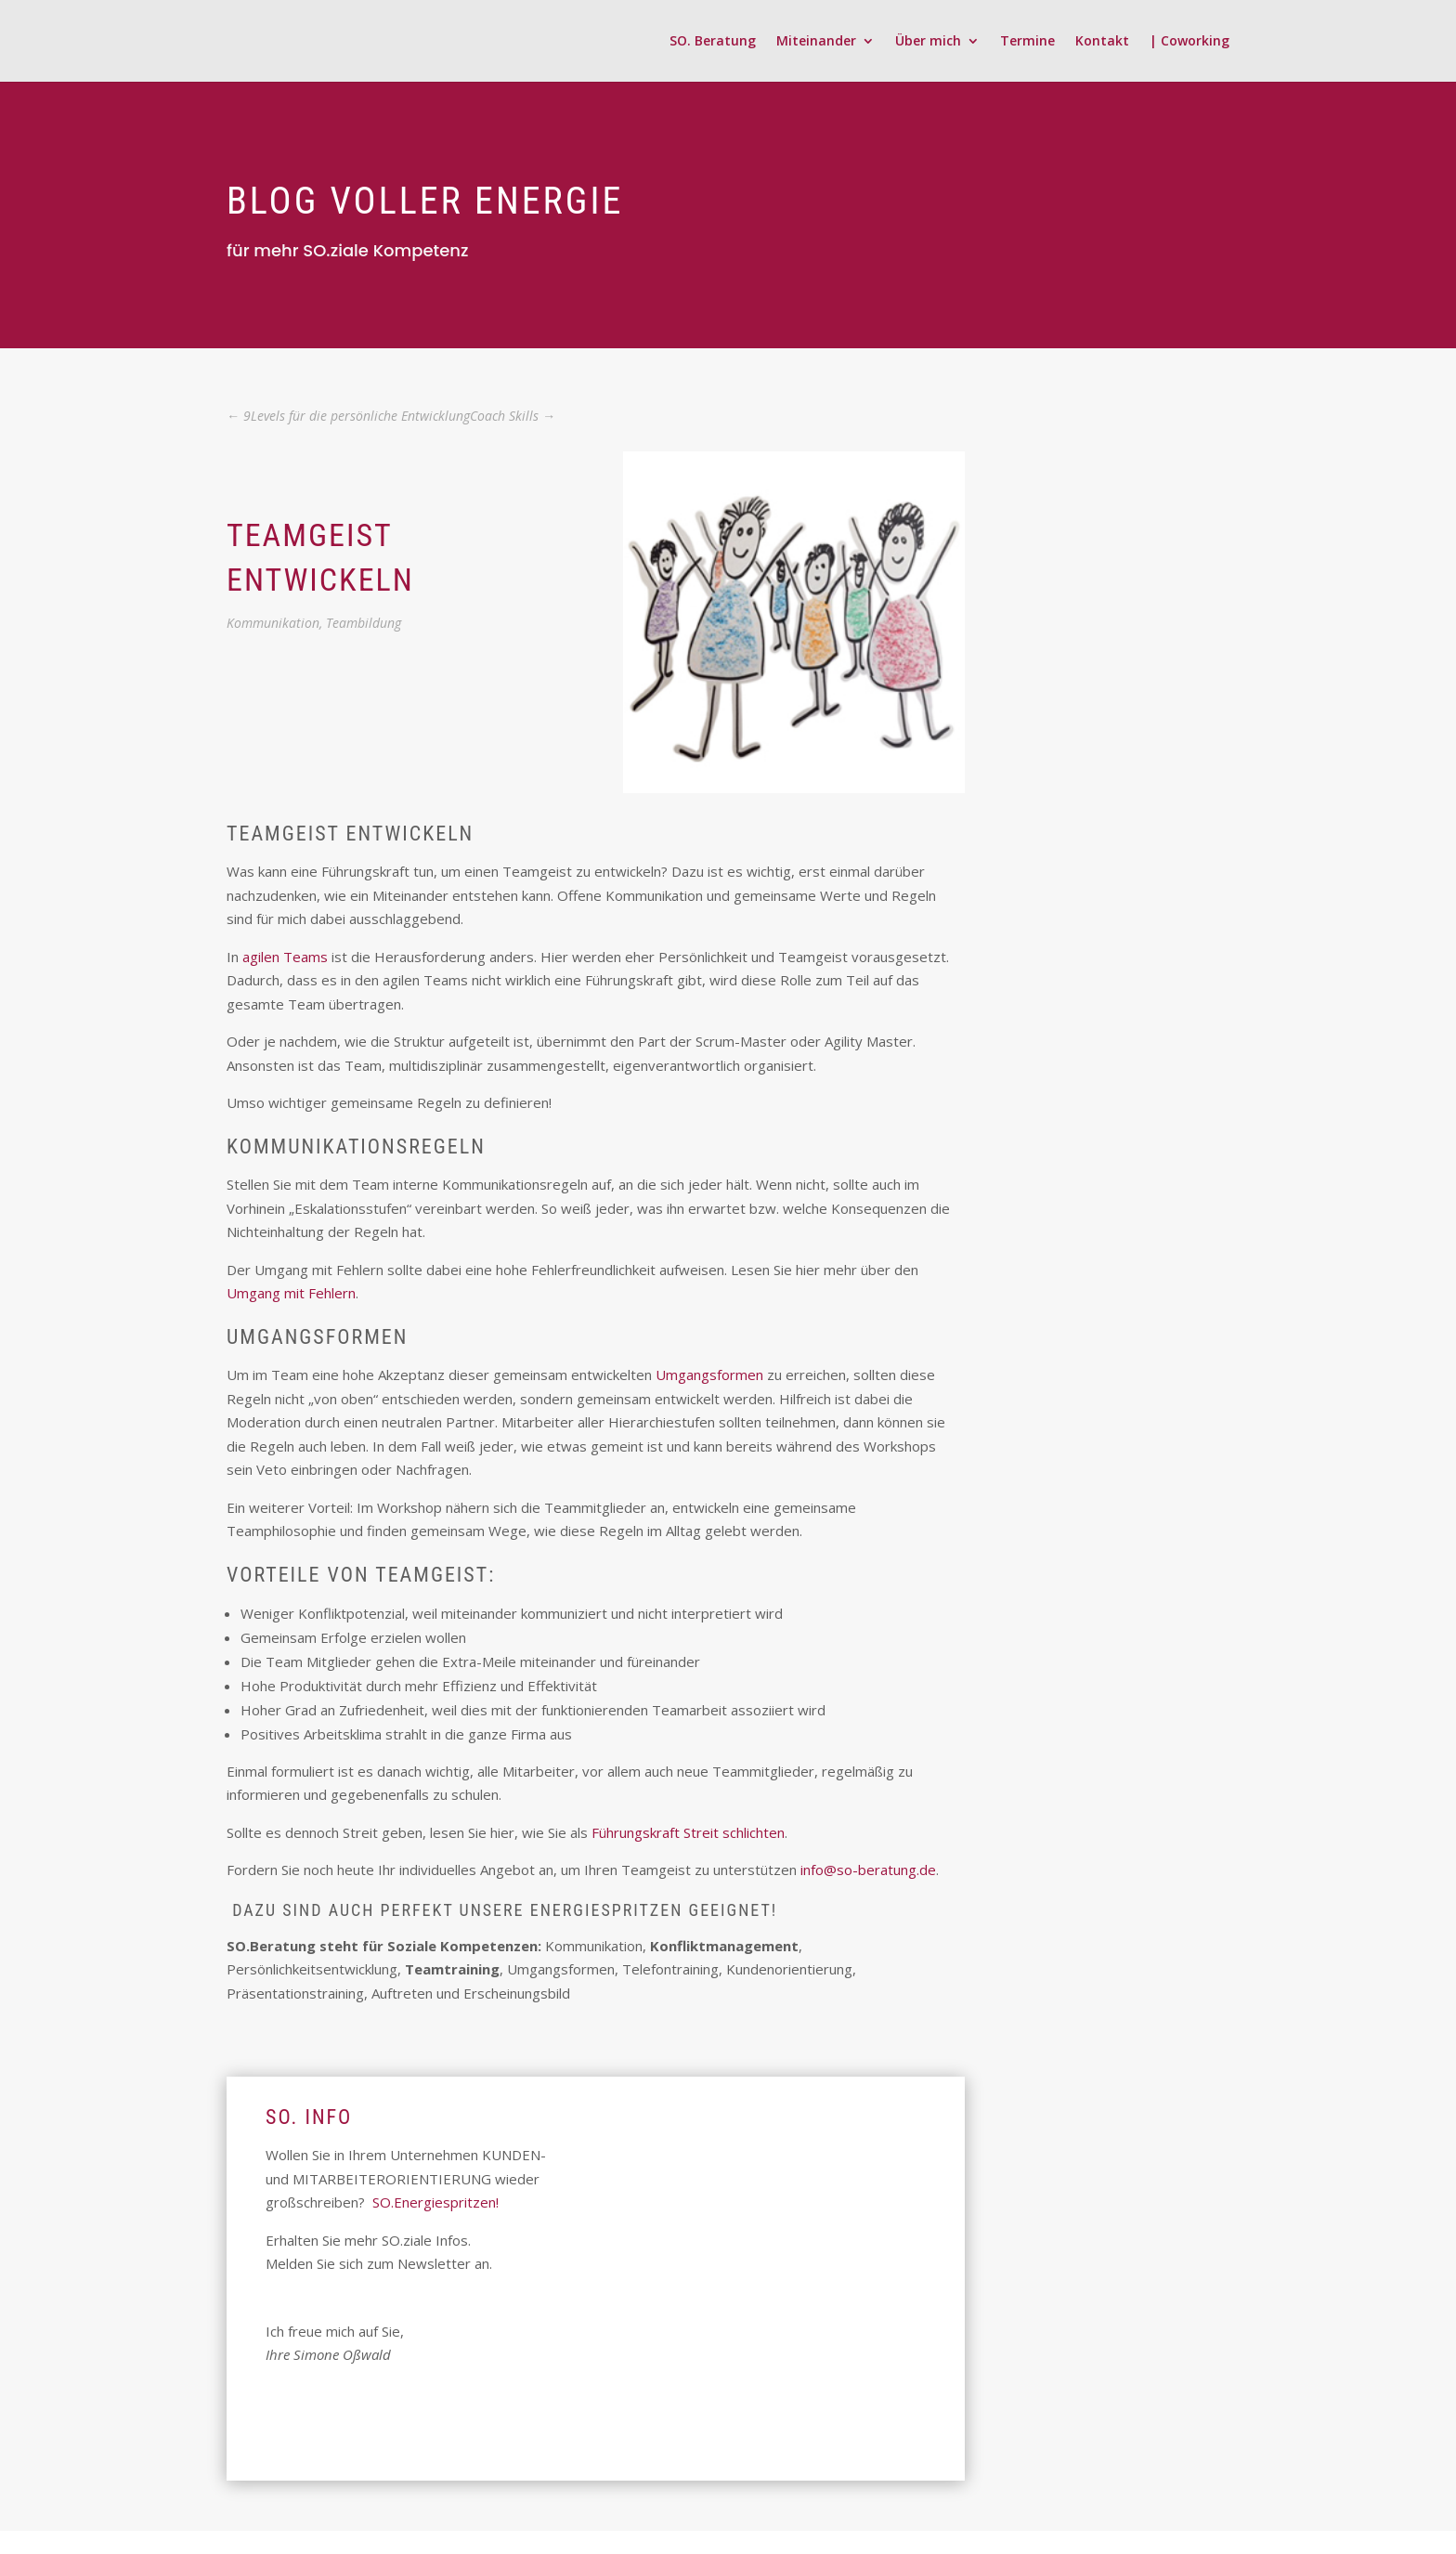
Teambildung (363, 623)
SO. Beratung (713, 41)
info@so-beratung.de (868, 1869)
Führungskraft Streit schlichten (688, 1832)
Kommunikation (273, 623)
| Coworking (1189, 41)
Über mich (928, 41)
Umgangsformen (709, 1374)
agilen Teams (285, 956)
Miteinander (816, 41)
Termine (1027, 41)
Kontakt (1102, 41)
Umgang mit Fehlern (291, 1293)
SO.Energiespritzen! (435, 2202)
